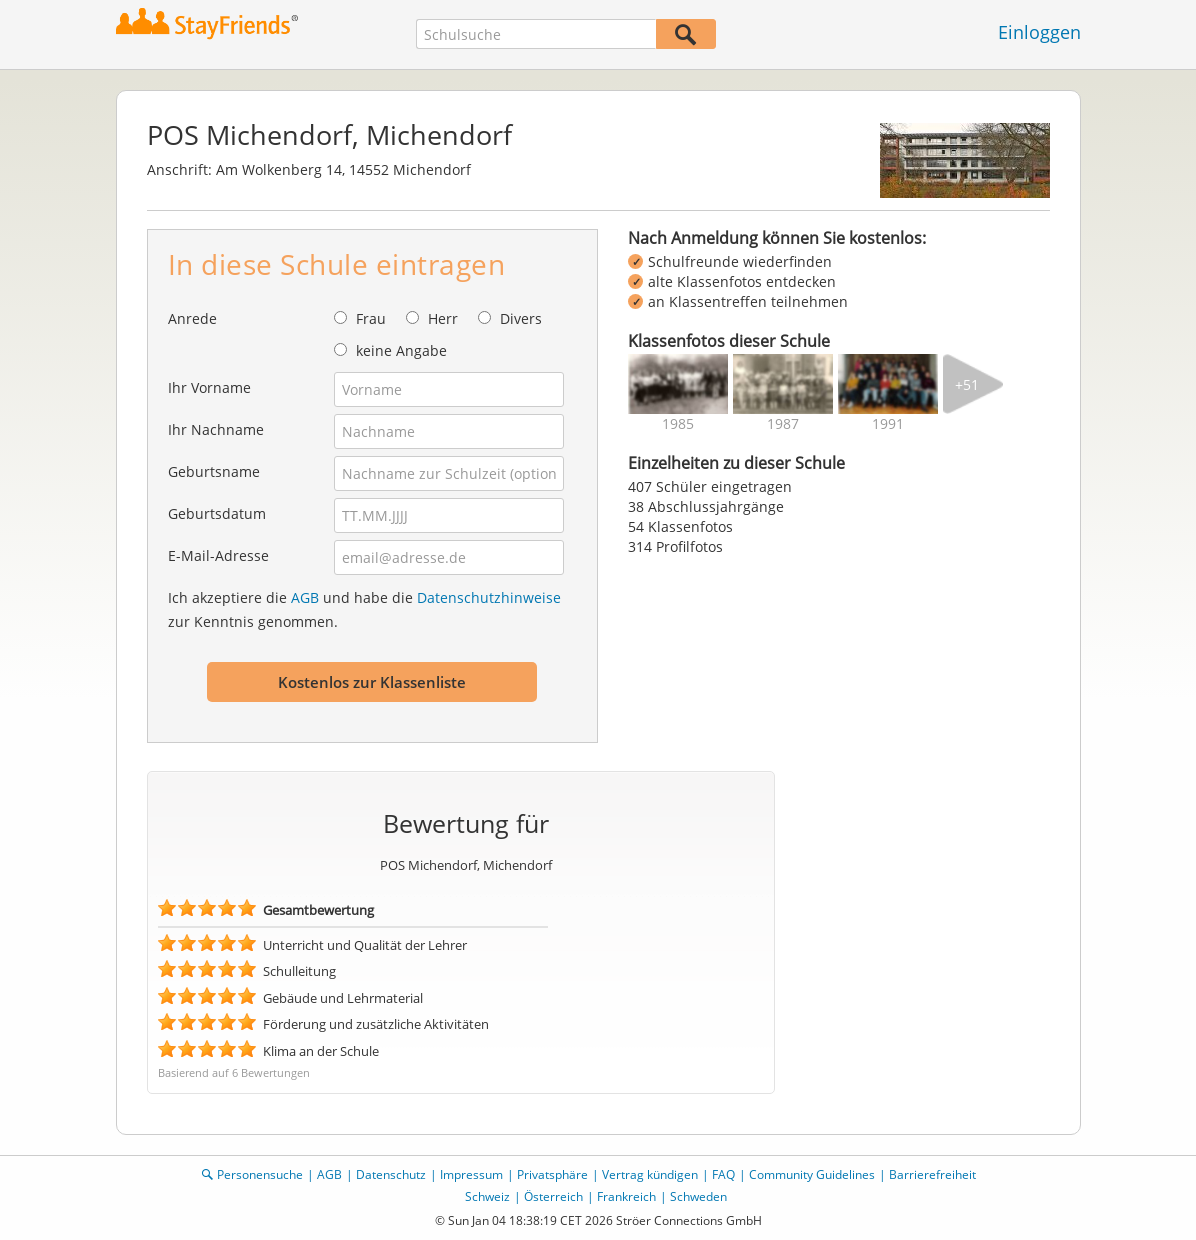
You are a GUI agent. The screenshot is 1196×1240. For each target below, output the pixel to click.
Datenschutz (391, 1174)
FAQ (723, 1174)
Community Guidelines (812, 1174)
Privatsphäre (552, 1174)
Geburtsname (214, 471)
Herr (443, 318)
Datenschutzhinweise (489, 597)
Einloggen (1039, 32)
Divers (521, 318)
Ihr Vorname (209, 387)
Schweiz (487, 1196)
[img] (678, 384)
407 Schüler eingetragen (710, 486)
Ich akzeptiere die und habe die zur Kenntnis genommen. (364, 609)
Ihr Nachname (216, 429)
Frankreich (626, 1196)
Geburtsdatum (217, 513)
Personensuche (260, 1174)
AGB (305, 597)
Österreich (553, 1196)
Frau (371, 318)
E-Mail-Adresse (218, 555)
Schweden (698, 1196)
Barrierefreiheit (932, 1174)
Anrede (192, 318)
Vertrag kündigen (650, 1174)
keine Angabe (401, 350)
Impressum (471, 1174)
